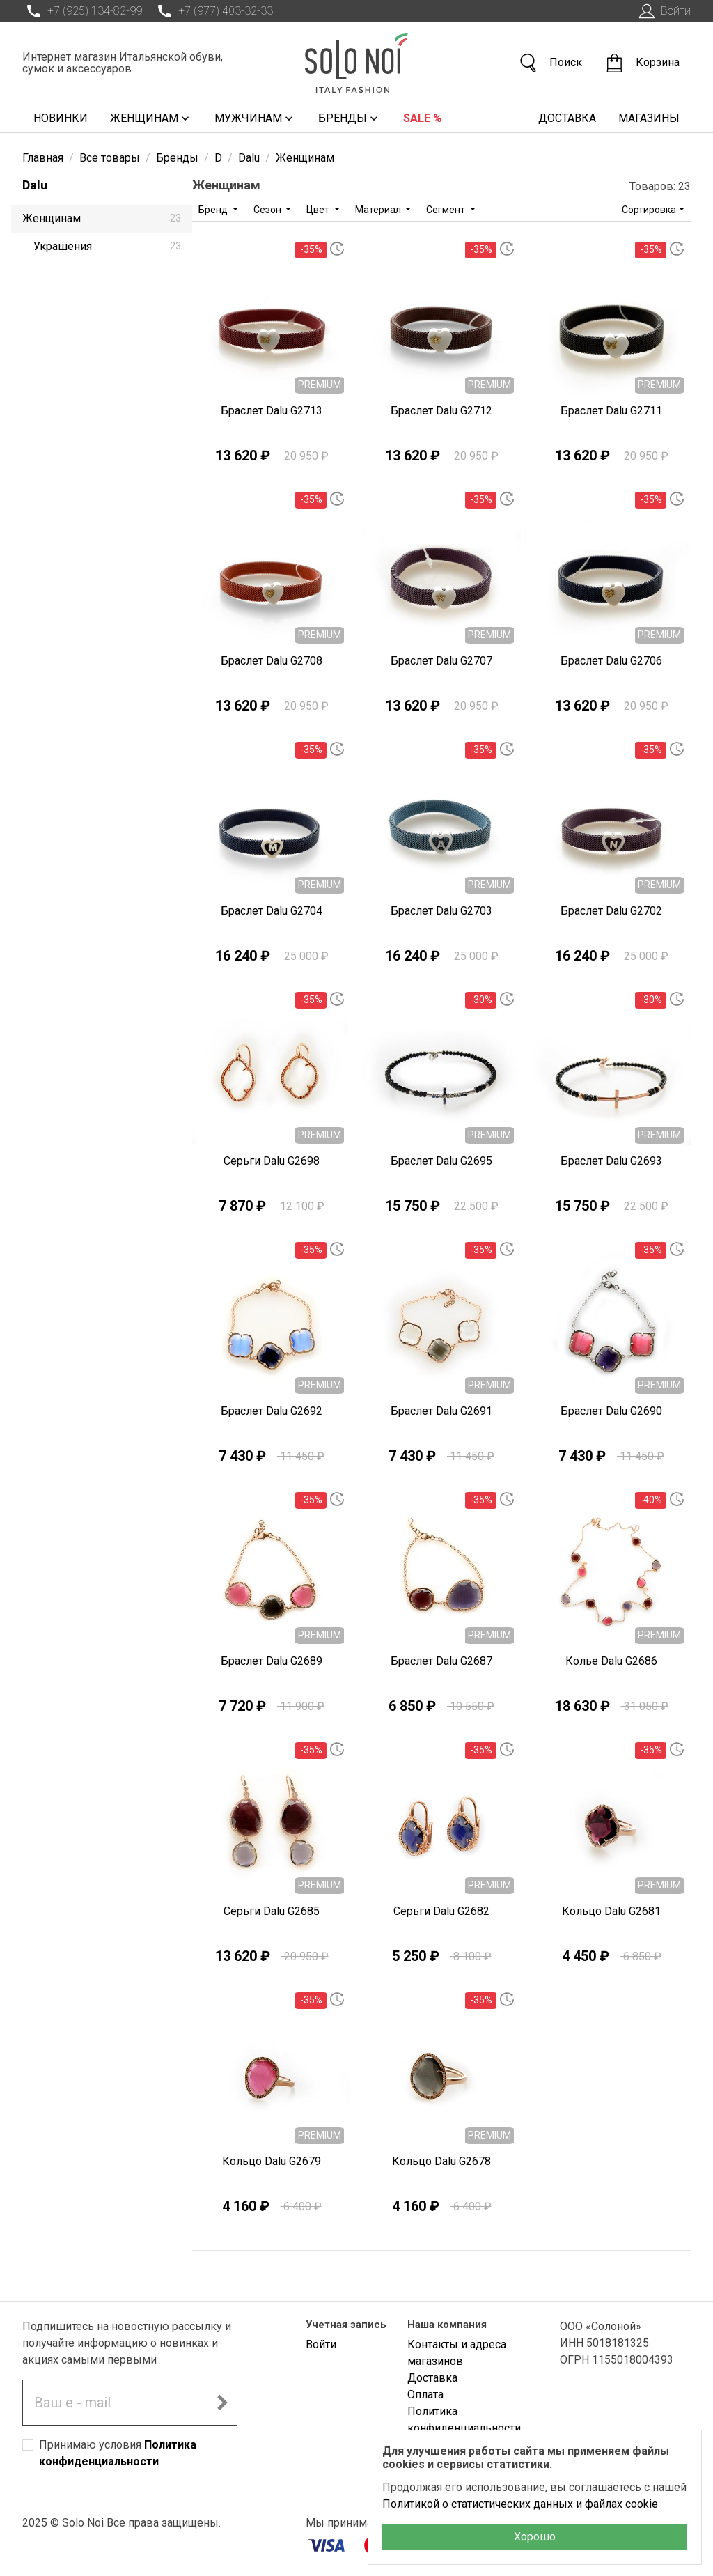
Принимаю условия (117, 2453)
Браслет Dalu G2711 (611, 410)
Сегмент (446, 209)
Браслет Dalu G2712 (441, 410)
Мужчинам (255, 118)
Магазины (649, 118)
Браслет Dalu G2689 (271, 1661)
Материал (379, 209)
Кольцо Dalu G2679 (271, 2161)
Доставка (567, 118)
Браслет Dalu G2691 (441, 1411)
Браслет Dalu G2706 (611, 660)
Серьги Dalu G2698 (272, 1160)
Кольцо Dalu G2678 (441, 2161)
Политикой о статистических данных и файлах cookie (520, 2504)
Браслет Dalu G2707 (441, 660)
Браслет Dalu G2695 (441, 1160)
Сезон (268, 209)
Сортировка (649, 209)
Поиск (550, 63)
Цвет (318, 209)
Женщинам (151, 118)
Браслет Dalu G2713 (271, 410)
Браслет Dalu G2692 (271, 1411)
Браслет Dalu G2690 (611, 1411)
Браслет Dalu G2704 (271, 910)
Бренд (214, 209)
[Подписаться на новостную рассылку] (222, 2402)
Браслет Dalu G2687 (441, 1661)
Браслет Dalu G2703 (441, 910)
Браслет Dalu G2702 (611, 910)
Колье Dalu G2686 (611, 1661)
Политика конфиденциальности (464, 2420)
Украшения (107, 246)
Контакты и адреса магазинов (456, 2353)
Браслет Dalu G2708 (271, 660)
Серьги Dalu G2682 (441, 1911)
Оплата (425, 2394)
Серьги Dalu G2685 (272, 1911)
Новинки (60, 118)
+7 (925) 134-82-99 (82, 11)
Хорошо (535, 2536)
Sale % (422, 118)
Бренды (349, 118)
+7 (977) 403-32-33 (213, 11)
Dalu (34, 185)
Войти (663, 11)
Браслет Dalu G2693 (611, 1160)
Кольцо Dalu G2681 (611, 1911)
